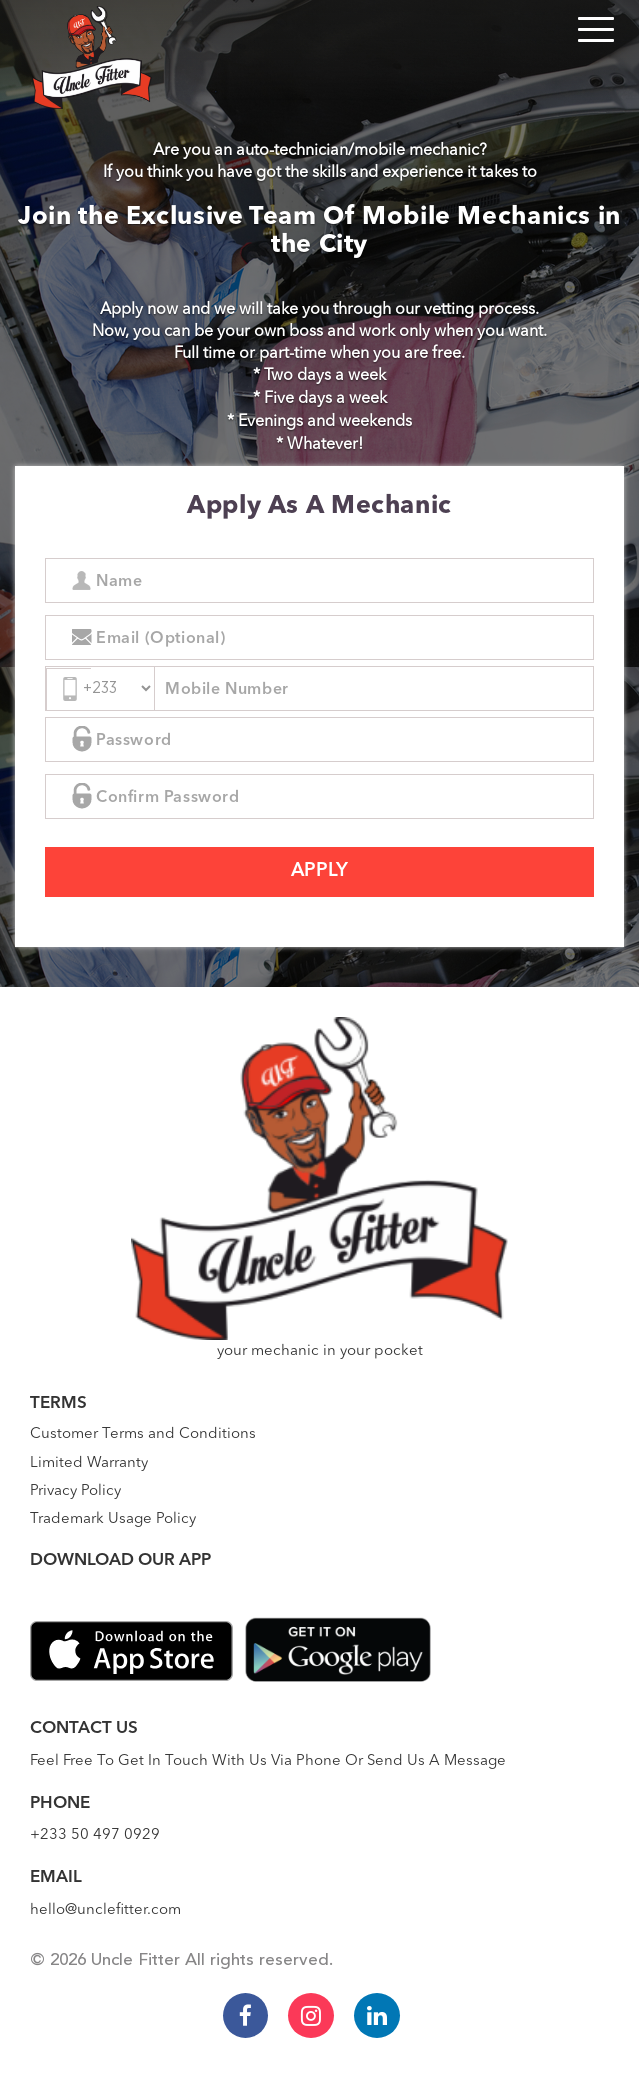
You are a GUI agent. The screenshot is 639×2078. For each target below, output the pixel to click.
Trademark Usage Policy (113, 1519)
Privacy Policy (75, 1491)
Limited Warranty (89, 1463)
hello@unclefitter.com (105, 1910)
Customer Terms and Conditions (143, 1434)
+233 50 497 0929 (95, 1835)
